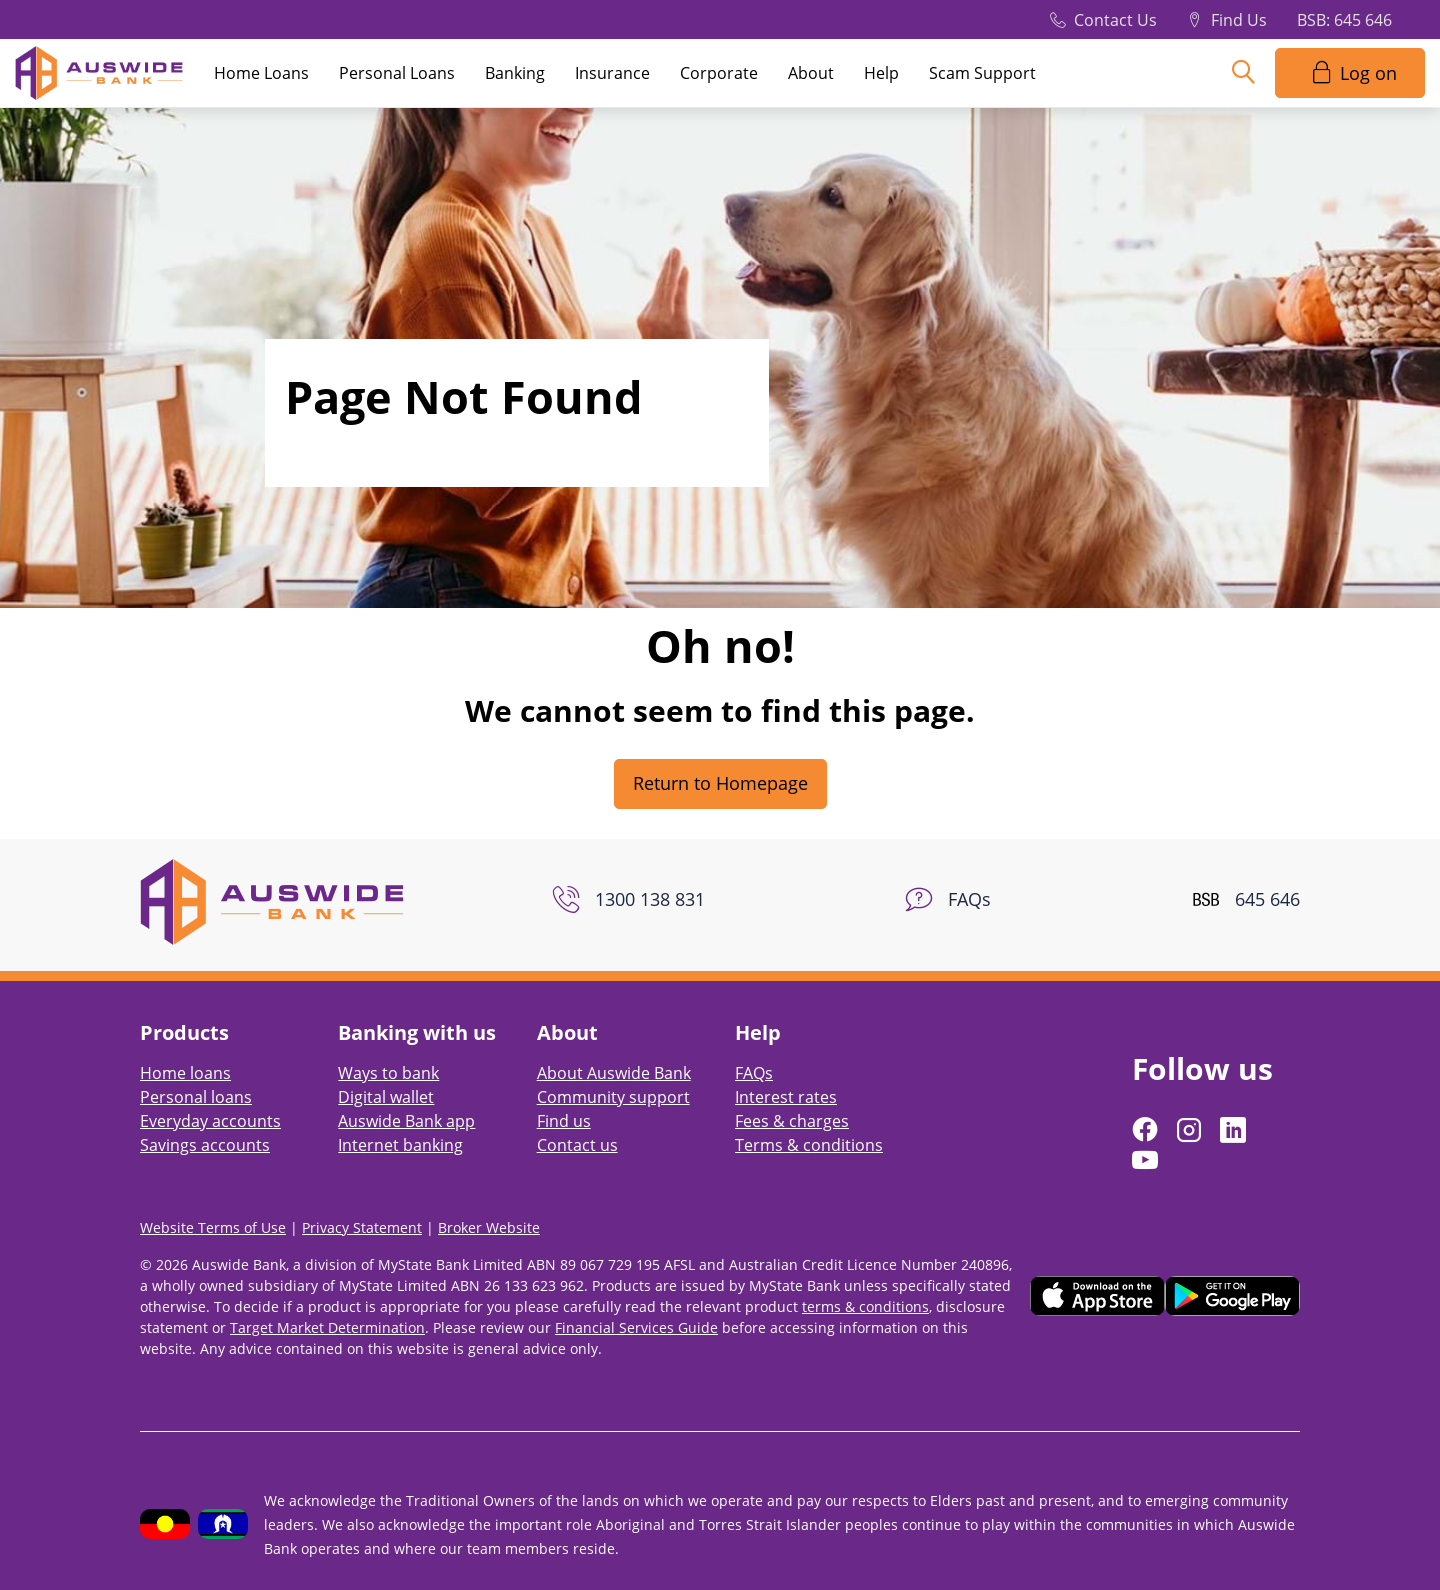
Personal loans (196, 1097)
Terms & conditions (809, 1145)
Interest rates (786, 1097)
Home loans (185, 1073)
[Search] (1243, 73)
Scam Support (982, 73)
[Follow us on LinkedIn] (1235, 1130)
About (811, 73)
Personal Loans (397, 73)
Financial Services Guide (636, 1327)
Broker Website (489, 1227)
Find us (564, 1121)
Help (881, 73)
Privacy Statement (362, 1227)
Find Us (1239, 20)
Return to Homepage (720, 783)
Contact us (577, 1145)
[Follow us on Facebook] (1147, 1130)
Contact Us (1115, 20)
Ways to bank (388, 1073)
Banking (515, 73)
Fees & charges (792, 1121)
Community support (613, 1097)
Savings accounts (205, 1145)
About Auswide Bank (614, 1073)
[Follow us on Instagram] (1191, 1130)
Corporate (719, 73)
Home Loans (261, 73)
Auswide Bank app (406, 1121)
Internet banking (400, 1145)
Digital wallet (386, 1097)
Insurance (612, 73)
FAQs (754, 1073)
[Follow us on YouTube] (1147, 1160)
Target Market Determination (327, 1327)
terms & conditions (865, 1306)
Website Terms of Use (213, 1227)
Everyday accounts (210, 1121)
